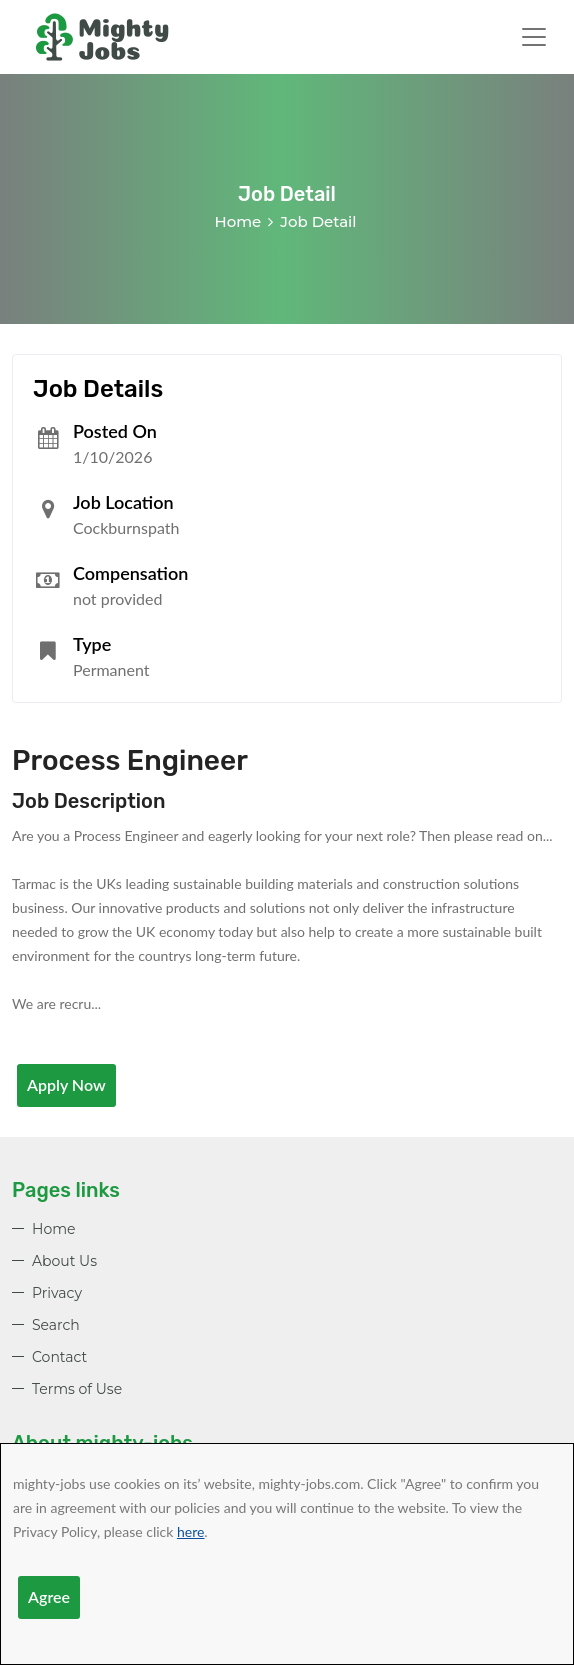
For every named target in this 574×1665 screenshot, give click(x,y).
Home (238, 221)
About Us (64, 1261)
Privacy (57, 1293)
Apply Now (66, 1084)
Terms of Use (77, 1389)
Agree (49, 1596)
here (190, 1531)
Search (56, 1325)
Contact (59, 1357)
